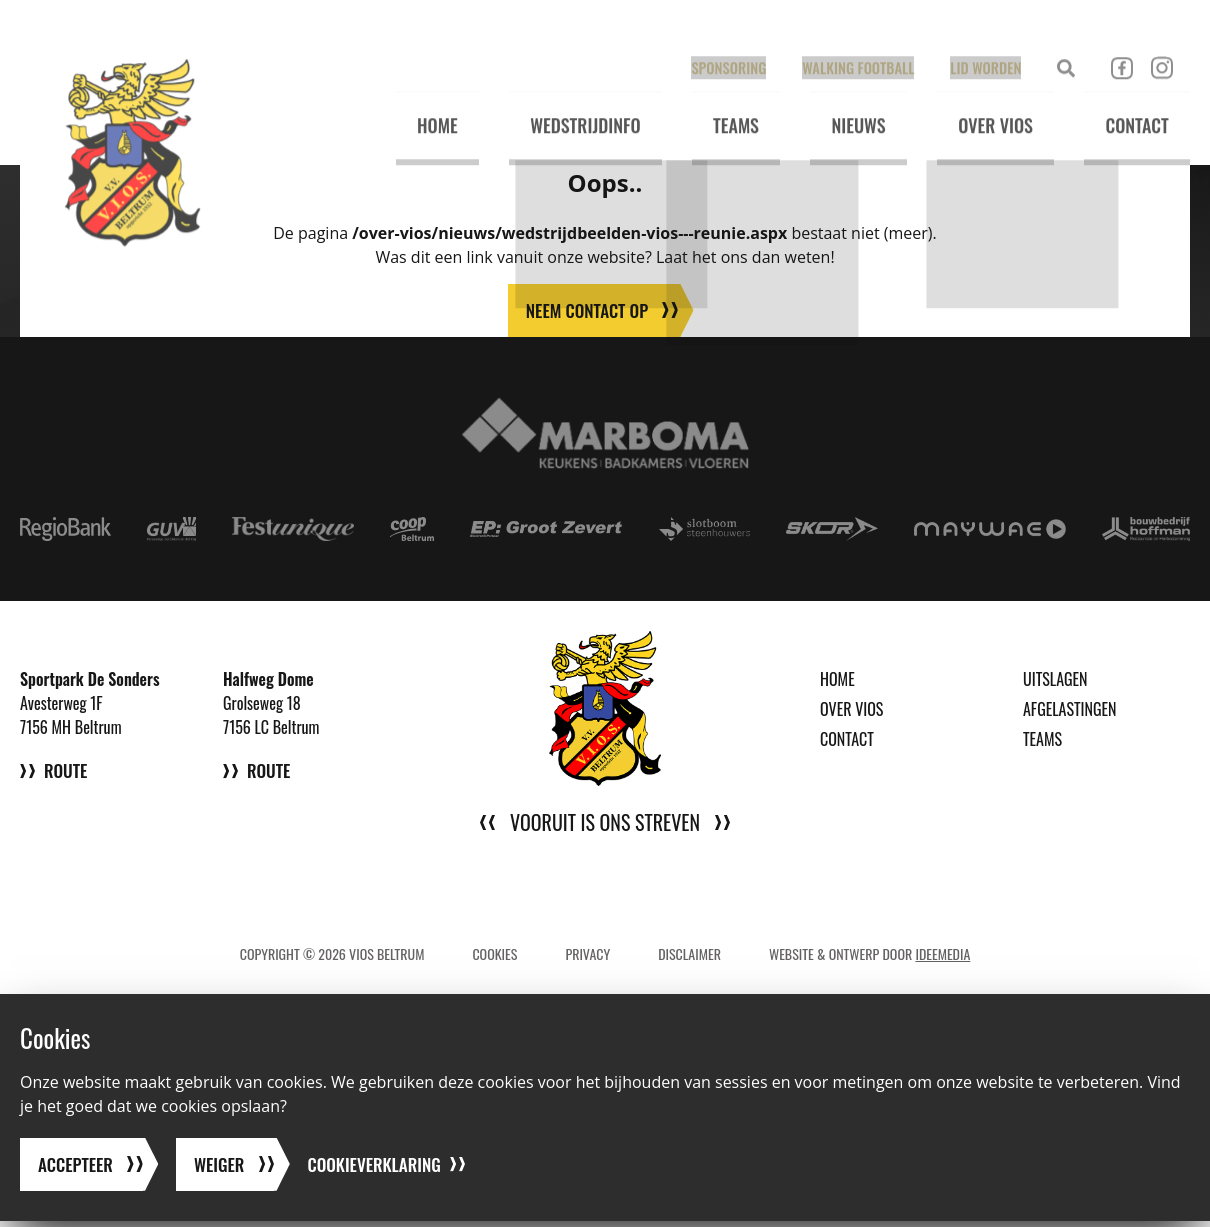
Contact (1134, 101)
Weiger (224, 1170)
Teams (717, 101)
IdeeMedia (942, 954)
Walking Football (856, 36)
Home (407, 101)
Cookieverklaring (384, 1170)
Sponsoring (731, 36)
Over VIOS (987, 101)
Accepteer (77, 1170)
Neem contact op (586, 311)
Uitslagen (1055, 680)
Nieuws (845, 101)
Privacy (587, 954)
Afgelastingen (1070, 710)
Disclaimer (689, 954)
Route (67, 779)
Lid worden (980, 36)
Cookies (494, 954)
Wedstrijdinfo (560, 101)
